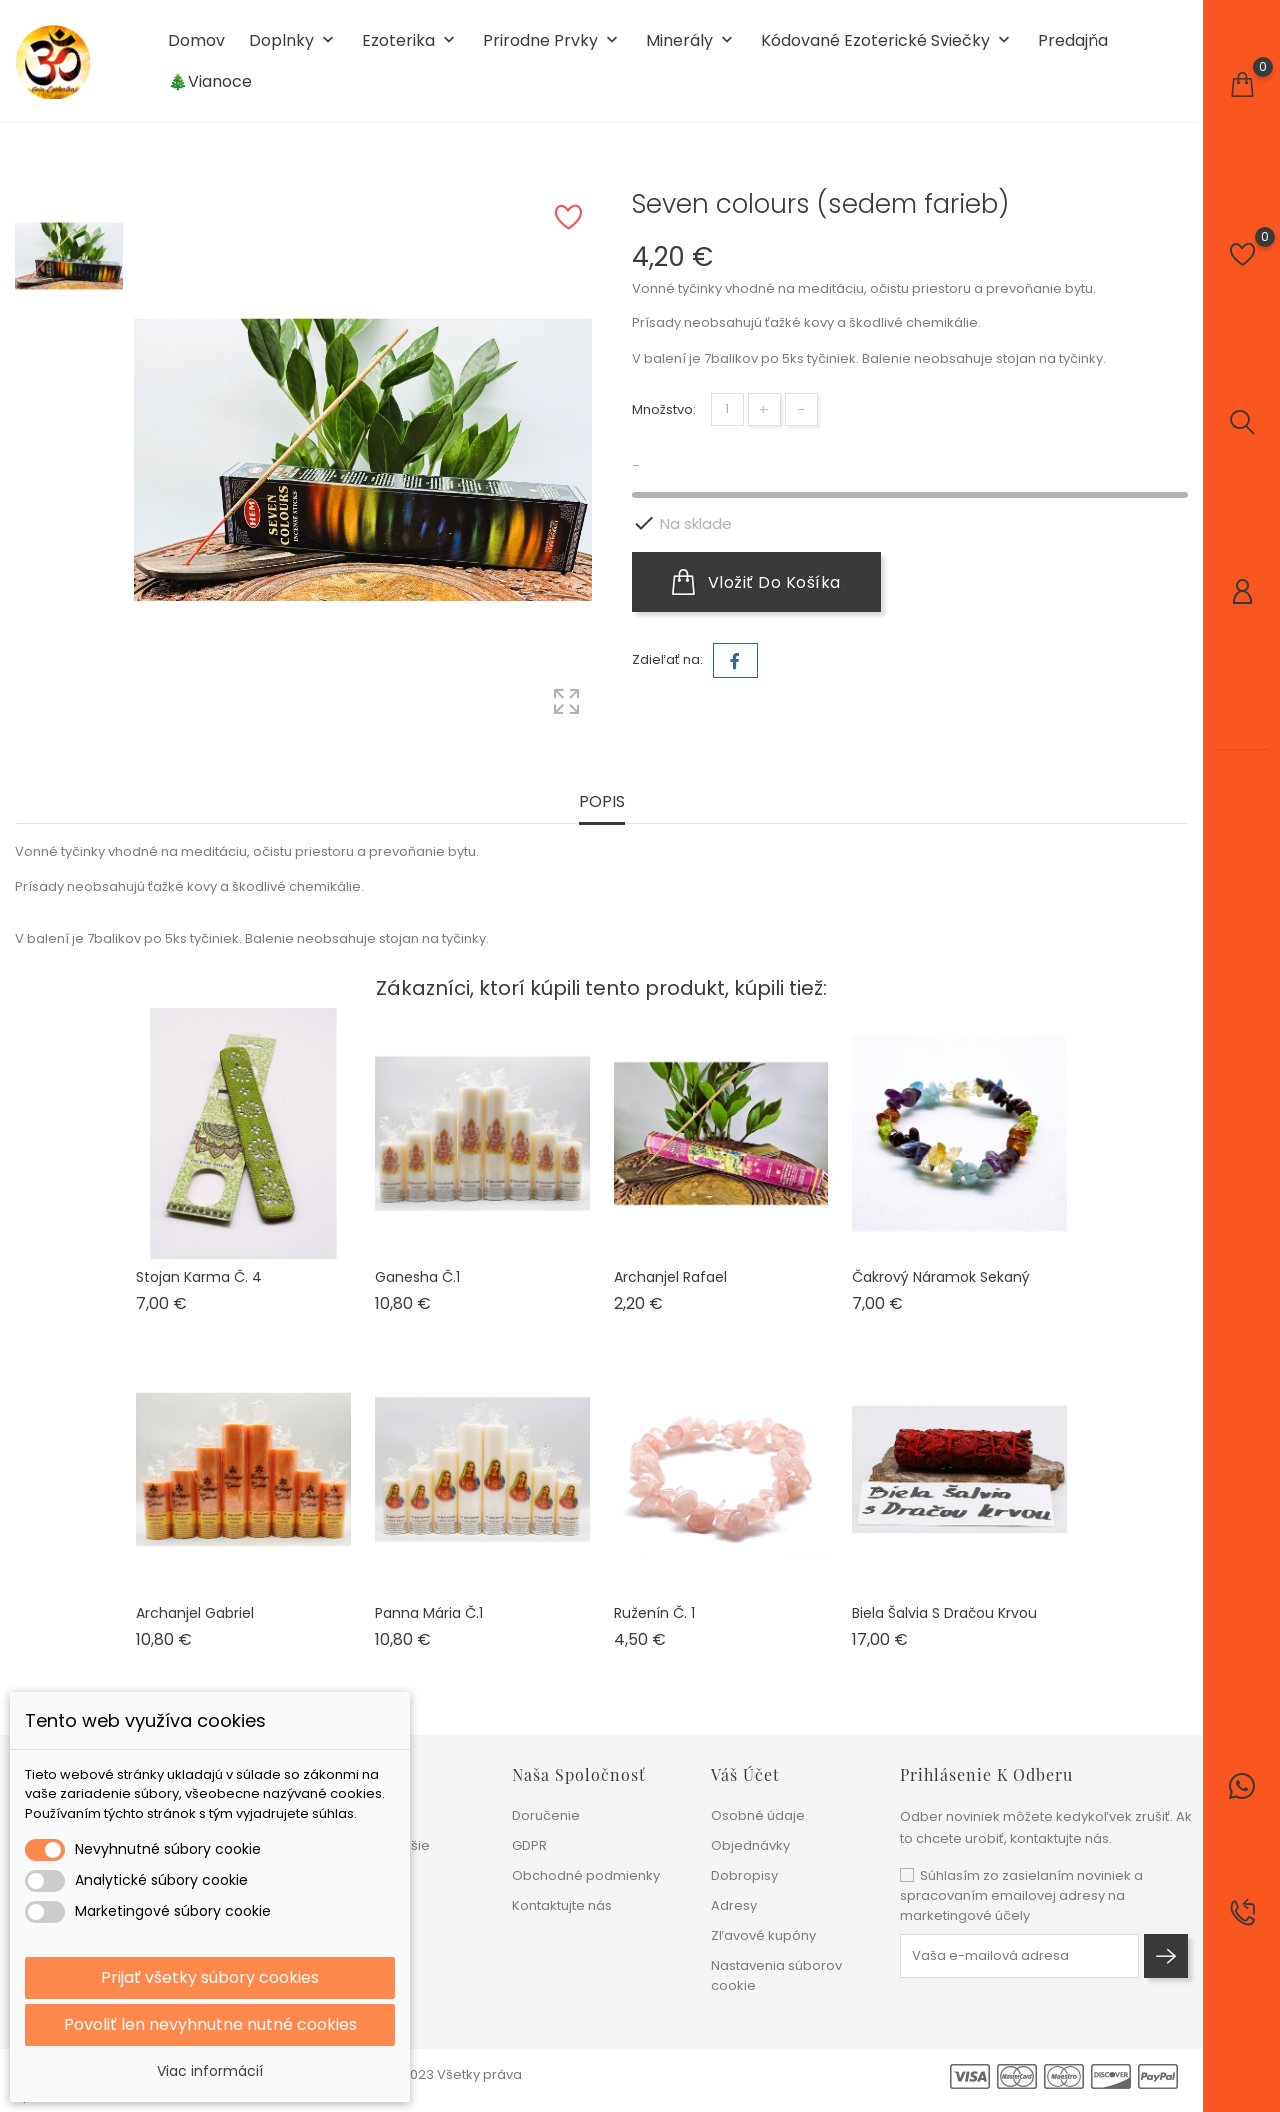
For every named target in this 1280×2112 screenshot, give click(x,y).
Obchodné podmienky (586, 1875)
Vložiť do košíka (756, 582)
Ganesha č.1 (417, 1277)
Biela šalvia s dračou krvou (944, 1613)
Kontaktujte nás (562, 1905)
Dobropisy (744, 1875)
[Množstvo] (727, 409)
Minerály (691, 41)
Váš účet (745, 1774)
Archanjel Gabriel (195, 1613)
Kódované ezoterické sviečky (887, 41)
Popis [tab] (602, 802)
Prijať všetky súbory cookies (210, 1977)
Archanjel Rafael (670, 1277)
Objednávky (750, 1845)
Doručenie (546, 1815)
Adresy (734, 1905)
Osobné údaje (758, 1815)
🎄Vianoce (210, 82)
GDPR (529, 1845)
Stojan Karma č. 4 (199, 1277)
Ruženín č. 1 (654, 1613)
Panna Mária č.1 (429, 1613)
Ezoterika (410, 41)
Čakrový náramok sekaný (941, 1277)
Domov (196, 41)
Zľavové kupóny (763, 1935)
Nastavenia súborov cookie (776, 1975)
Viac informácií (210, 2071)
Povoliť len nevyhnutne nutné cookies (210, 2024)
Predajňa (1073, 41)
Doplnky (293, 41)
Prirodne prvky (552, 41)
